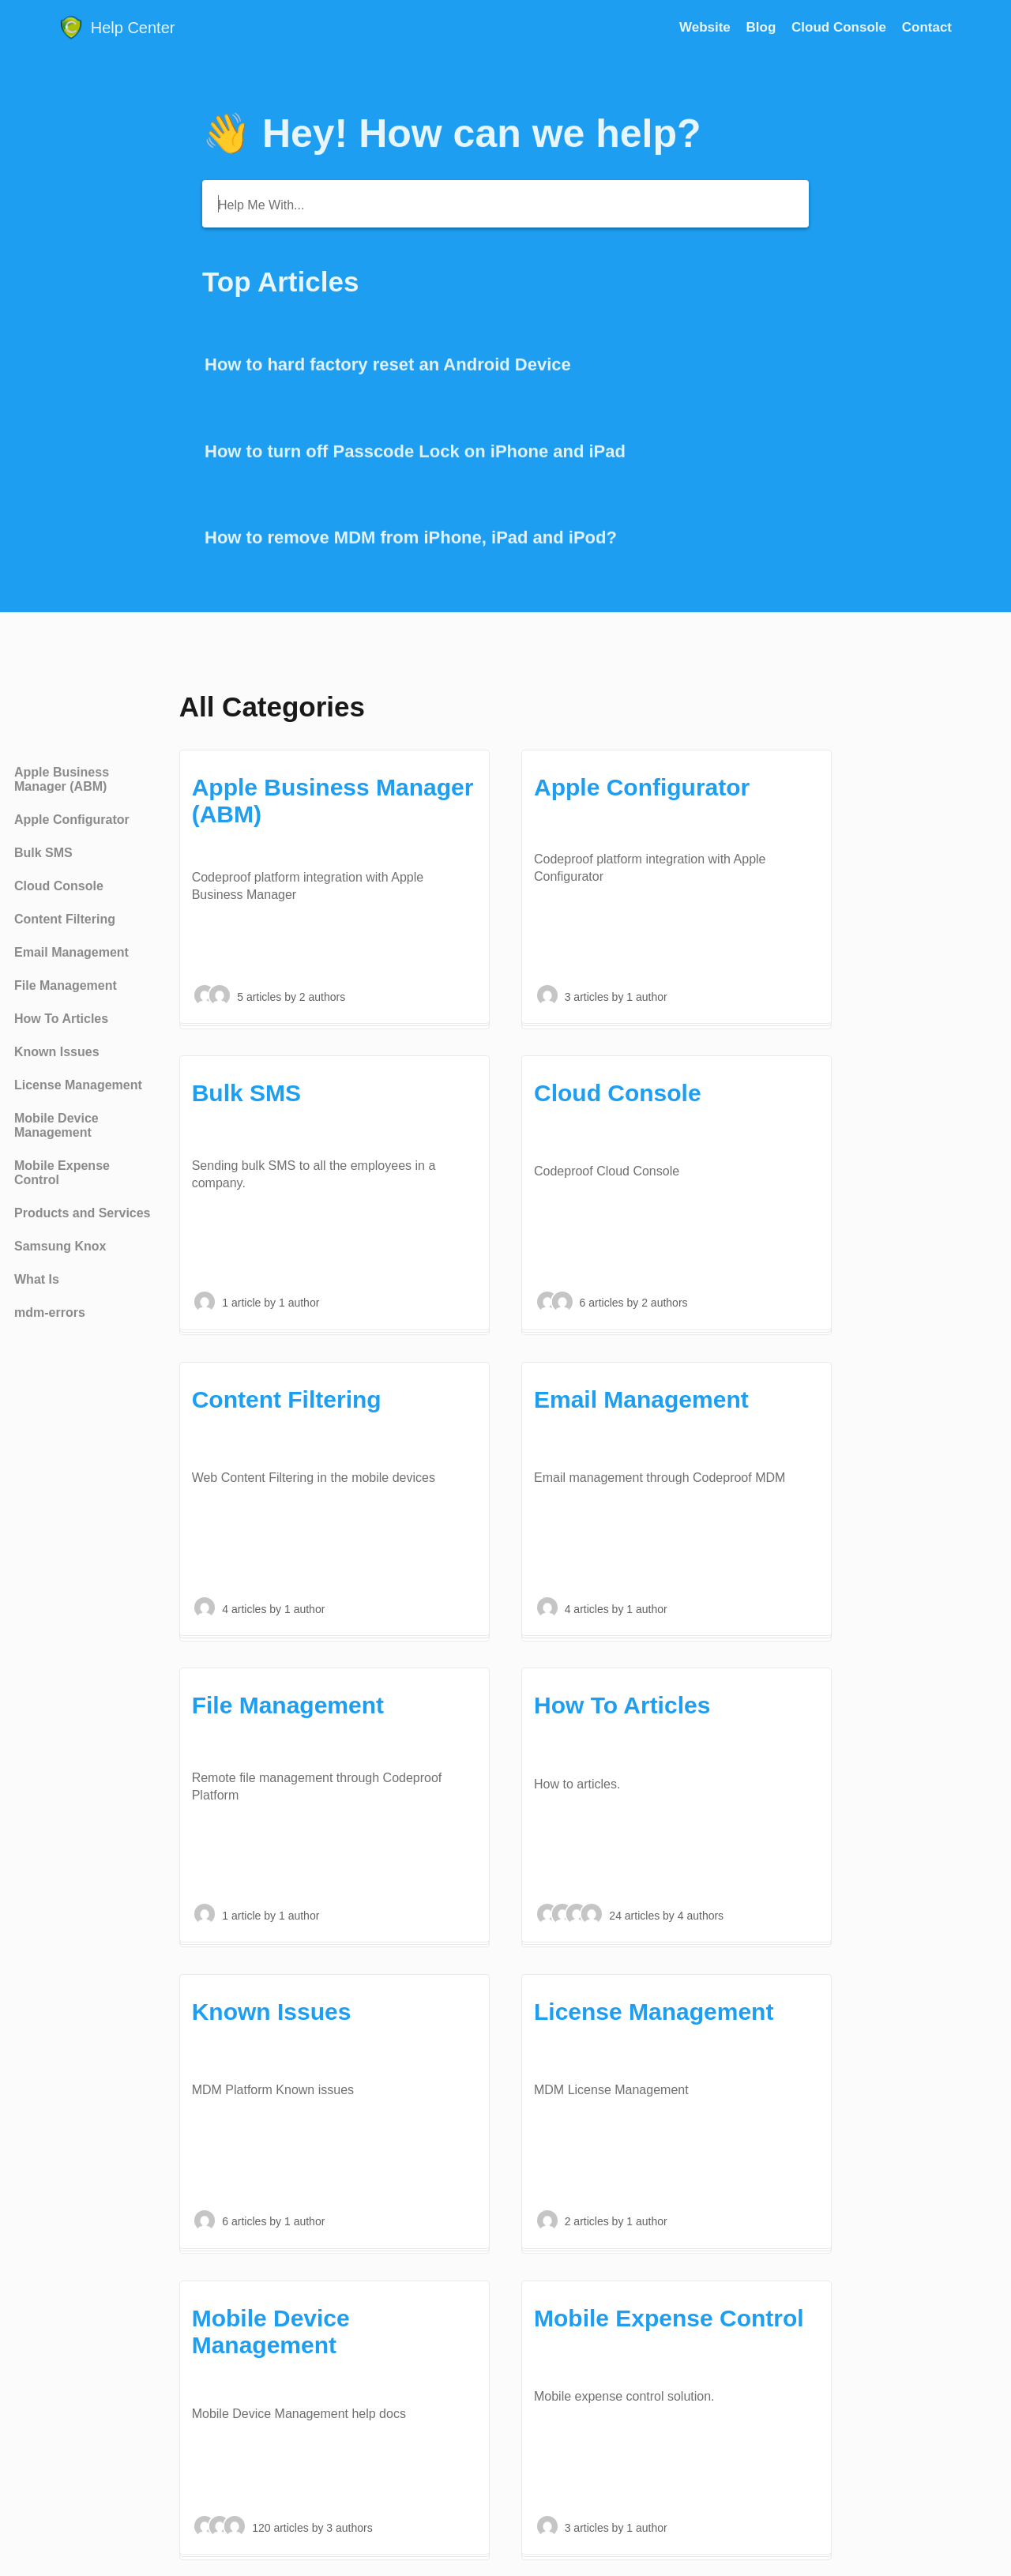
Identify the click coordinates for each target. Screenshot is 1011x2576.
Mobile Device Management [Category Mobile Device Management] (56, 1125)
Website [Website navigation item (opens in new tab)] (707, 27)
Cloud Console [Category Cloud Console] (58, 886)
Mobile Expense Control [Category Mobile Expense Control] (62, 1172)
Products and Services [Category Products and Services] (82, 1213)
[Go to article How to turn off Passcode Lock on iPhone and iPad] (505, 453)
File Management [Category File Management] (65, 985)
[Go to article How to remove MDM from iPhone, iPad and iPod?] (505, 539)
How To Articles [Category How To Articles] (61, 1018)
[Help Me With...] (505, 204)
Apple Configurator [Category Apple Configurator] (72, 819)
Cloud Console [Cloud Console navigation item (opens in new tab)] (840, 27)
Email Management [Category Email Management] (71, 952)
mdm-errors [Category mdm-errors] (49, 1312)
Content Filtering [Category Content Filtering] (64, 919)
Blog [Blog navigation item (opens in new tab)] (763, 27)
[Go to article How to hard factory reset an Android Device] (505, 366)
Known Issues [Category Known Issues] (57, 1052)
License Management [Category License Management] (78, 1085)
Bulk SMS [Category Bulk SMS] (43, 852)
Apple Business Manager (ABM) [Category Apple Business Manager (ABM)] (61, 779)
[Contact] (927, 27)
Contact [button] (927, 27)
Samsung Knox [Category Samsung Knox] (60, 1246)
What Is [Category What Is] (36, 1279)
